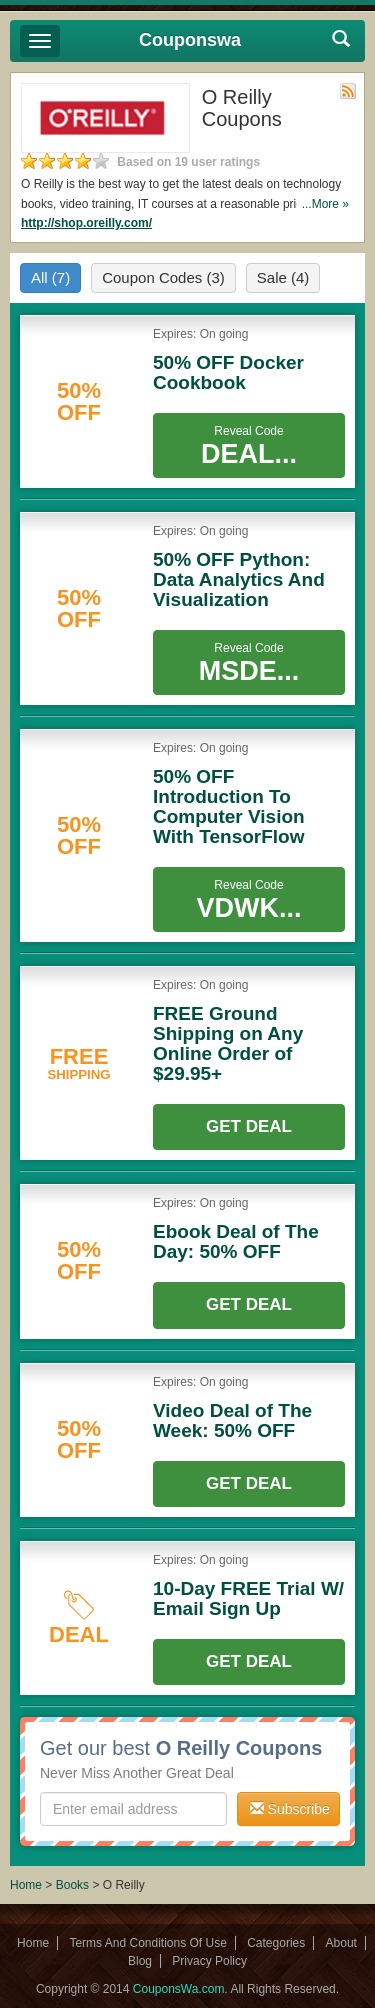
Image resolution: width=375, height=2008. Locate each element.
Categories (276, 1943)
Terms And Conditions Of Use (147, 1943)
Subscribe (290, 1809)
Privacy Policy (209, 1961)
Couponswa (190, 40)
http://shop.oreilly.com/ (86, 223)
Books (72, 1885)
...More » (325, 204)
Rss (348, 91)
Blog (140, 1961)
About (341, 1943)
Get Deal (249, 1126)
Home (26, 1885)
